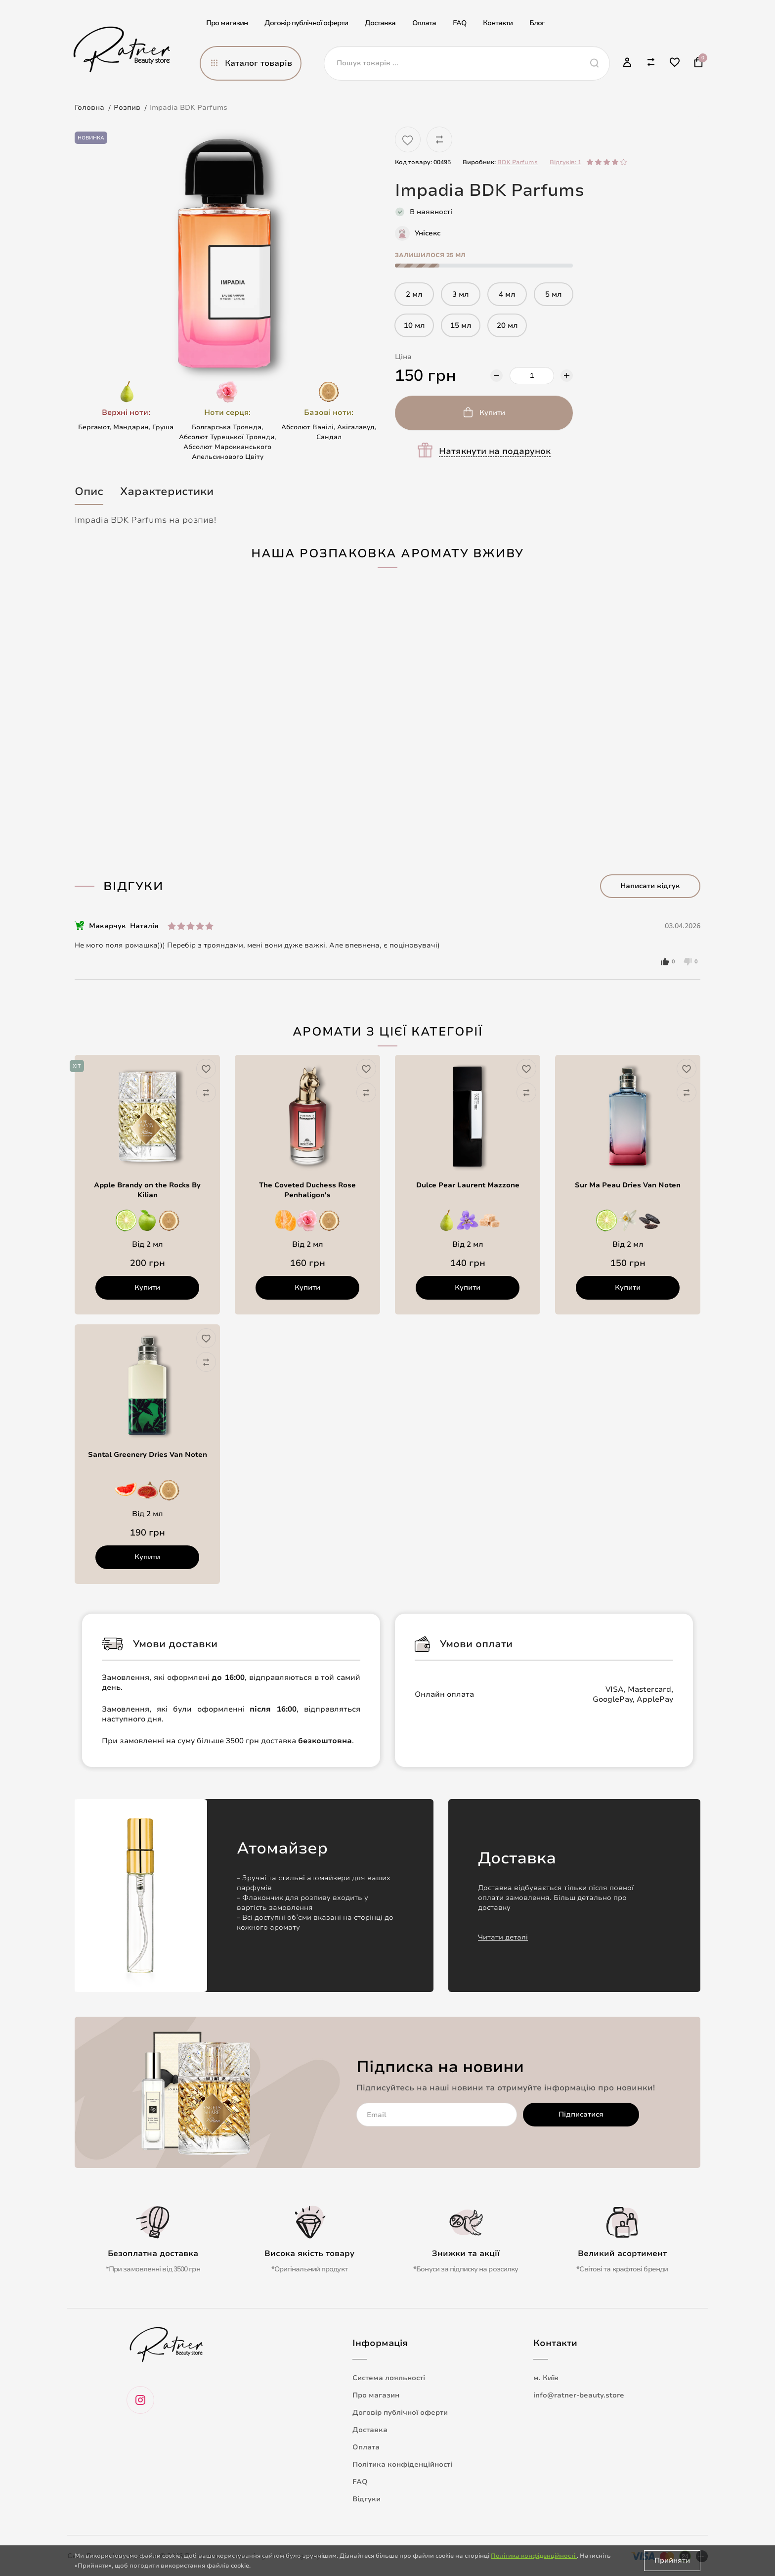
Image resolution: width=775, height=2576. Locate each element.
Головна (89, 107)
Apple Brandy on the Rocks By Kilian (147, 1190)
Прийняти (672, 2560)
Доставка (380, 23)
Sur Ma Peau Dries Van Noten (628, 1185)
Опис (89, 491)
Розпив (127, 107)
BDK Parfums (517, 162)
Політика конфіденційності (402, 2464)
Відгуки (366, 2499)
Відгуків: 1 (565, 162)
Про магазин (227, 23)
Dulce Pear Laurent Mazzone (467, 1185)
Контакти (498, 23)
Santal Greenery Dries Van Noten (147, 1454)
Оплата (424, 23)
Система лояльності (388, 2378)
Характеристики (167, 491)
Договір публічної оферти (306, 23)
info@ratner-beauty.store (578, 2395)
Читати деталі (503, 1937)
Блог (537, 23)
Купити (492, 412)
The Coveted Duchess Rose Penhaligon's (307, 1190)
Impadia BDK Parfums (188, 107)
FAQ (459, 23)
